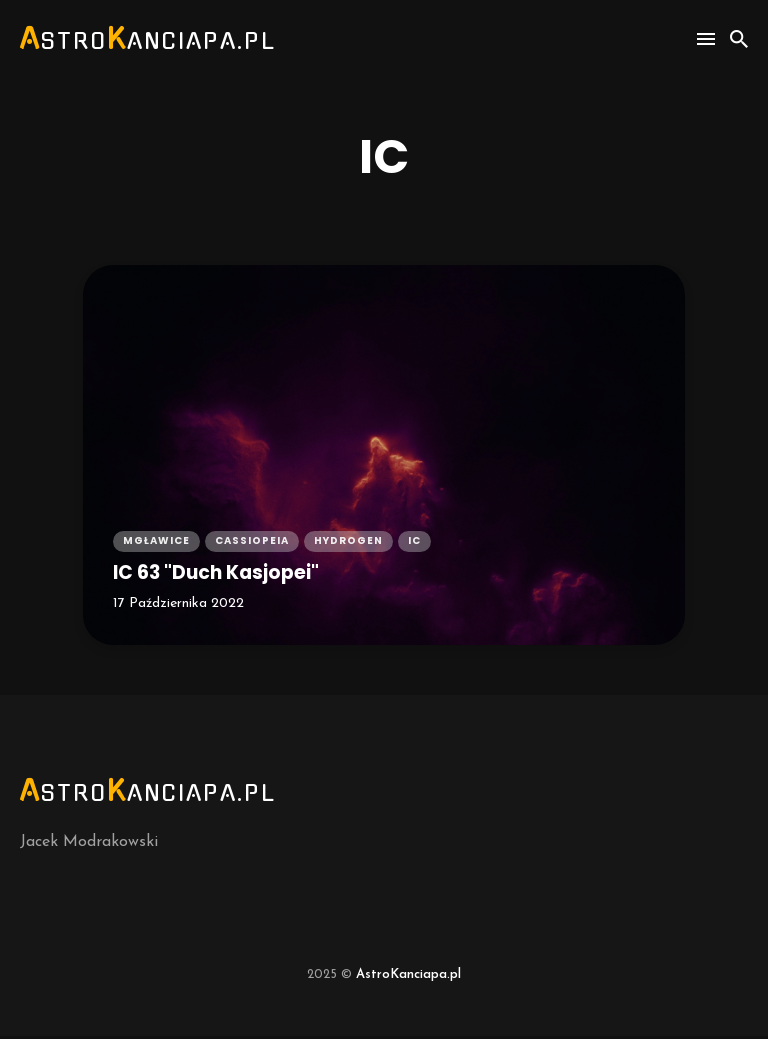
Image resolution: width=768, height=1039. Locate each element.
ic (414, 542)
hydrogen (348, 542)
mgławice (156, 542)
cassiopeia (252, 542)
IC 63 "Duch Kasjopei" (227, 573)
